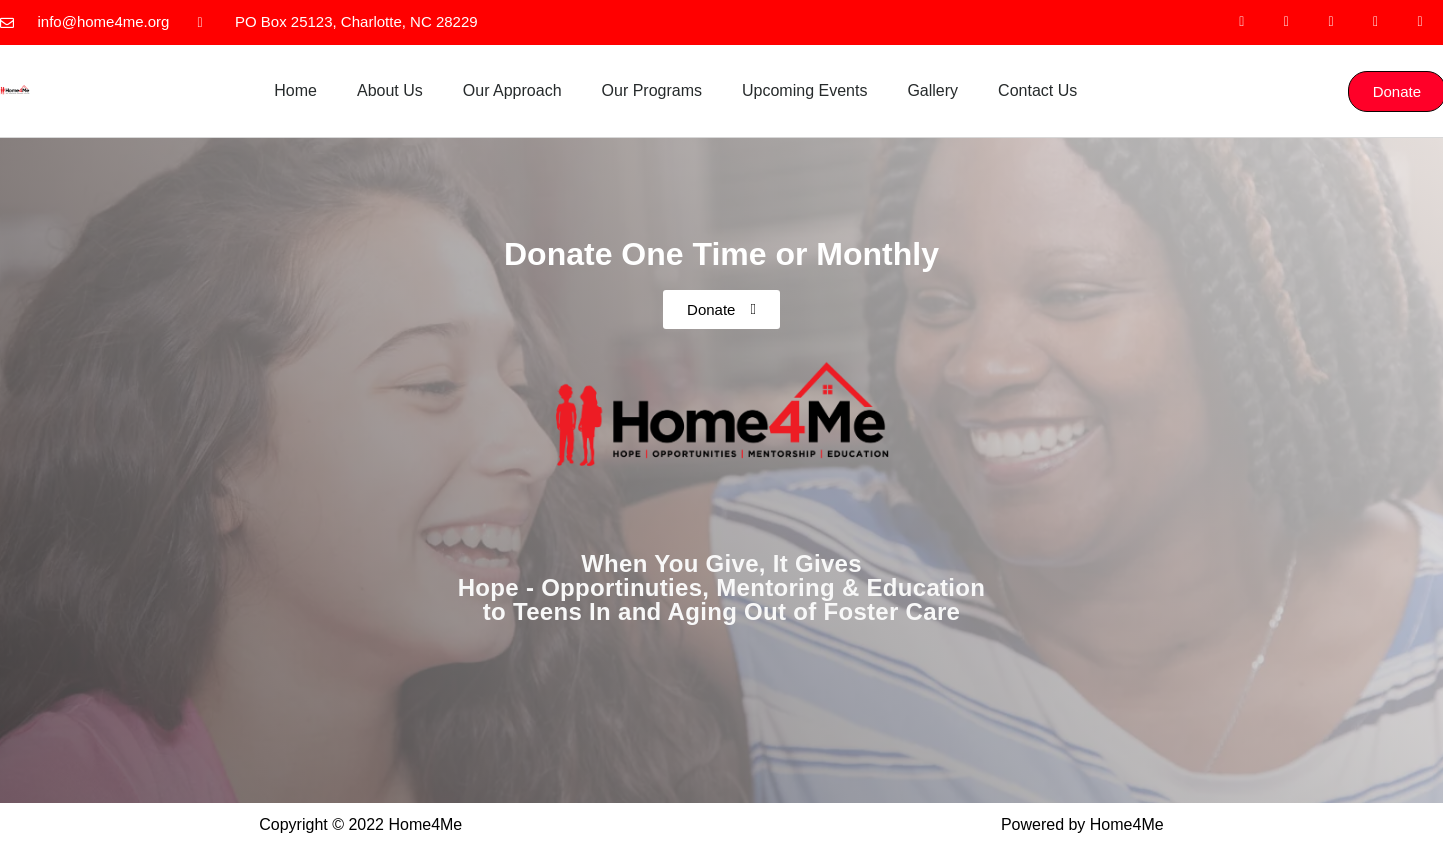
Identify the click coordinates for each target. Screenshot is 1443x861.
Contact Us (1037, 90)
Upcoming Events (804, 90)
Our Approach (512, 90)
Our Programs (652, 90)
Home (295, 90)
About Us (390, 90)
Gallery (932, 90)
